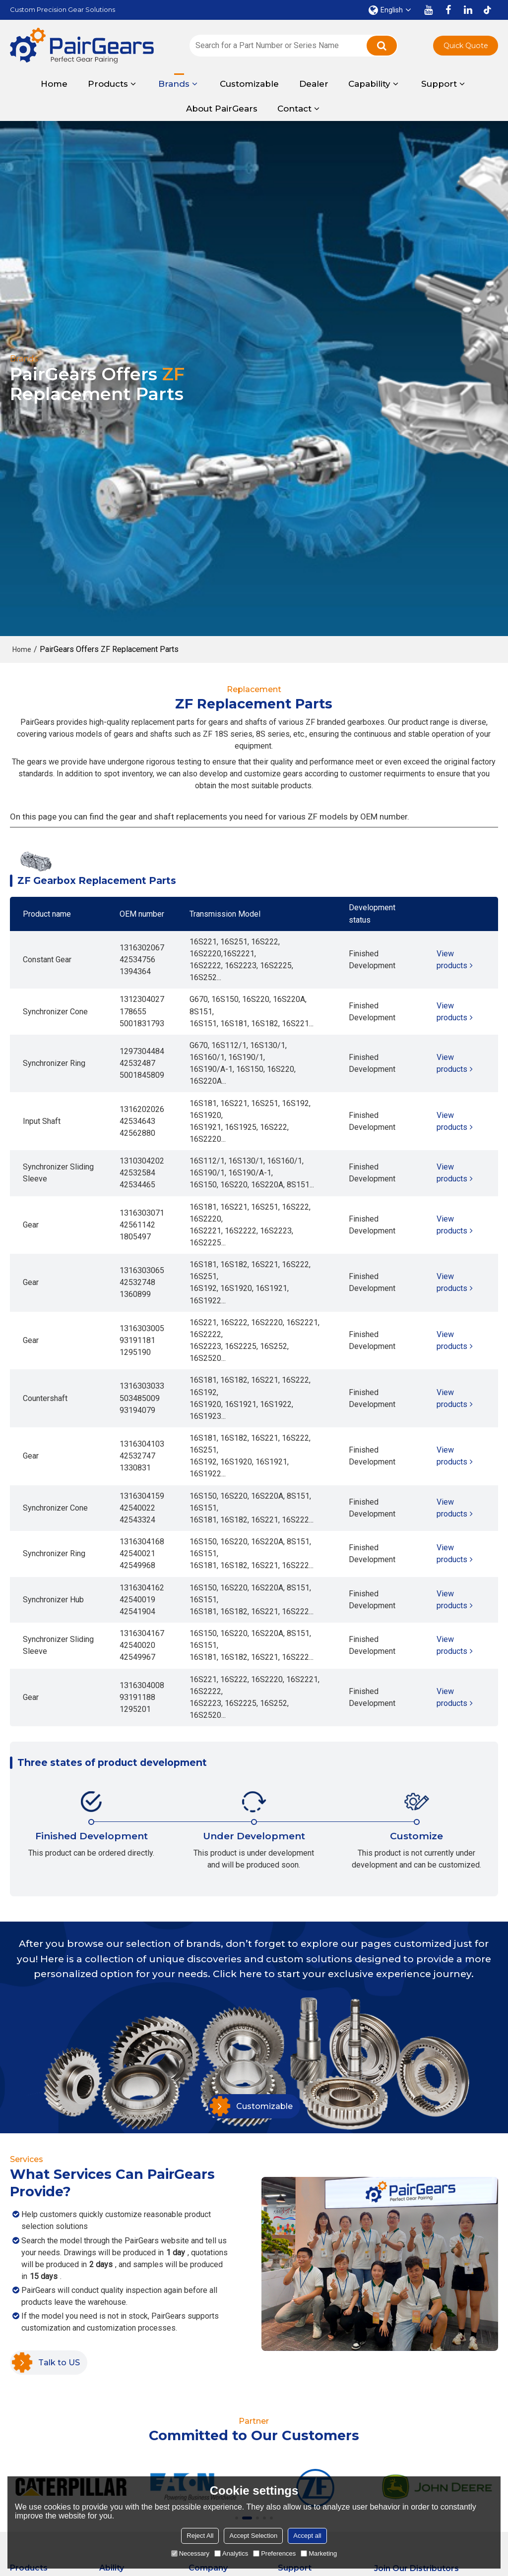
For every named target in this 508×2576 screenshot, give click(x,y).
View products (452, 959)
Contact (294, 109)
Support (439, 84)
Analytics (231, 2553)
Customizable (249, 84)
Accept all (307, 2535)
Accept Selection (253, 2535)
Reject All (200, 2535)
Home (54, 84)
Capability (369, 84)
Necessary (190, 2553)
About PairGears (221, 109)
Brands (174, 81)
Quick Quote (466, 45)
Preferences (274, 2553)
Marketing (319, 2553)
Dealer (313, 84)
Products (108, 84)
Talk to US (59, 2362)
